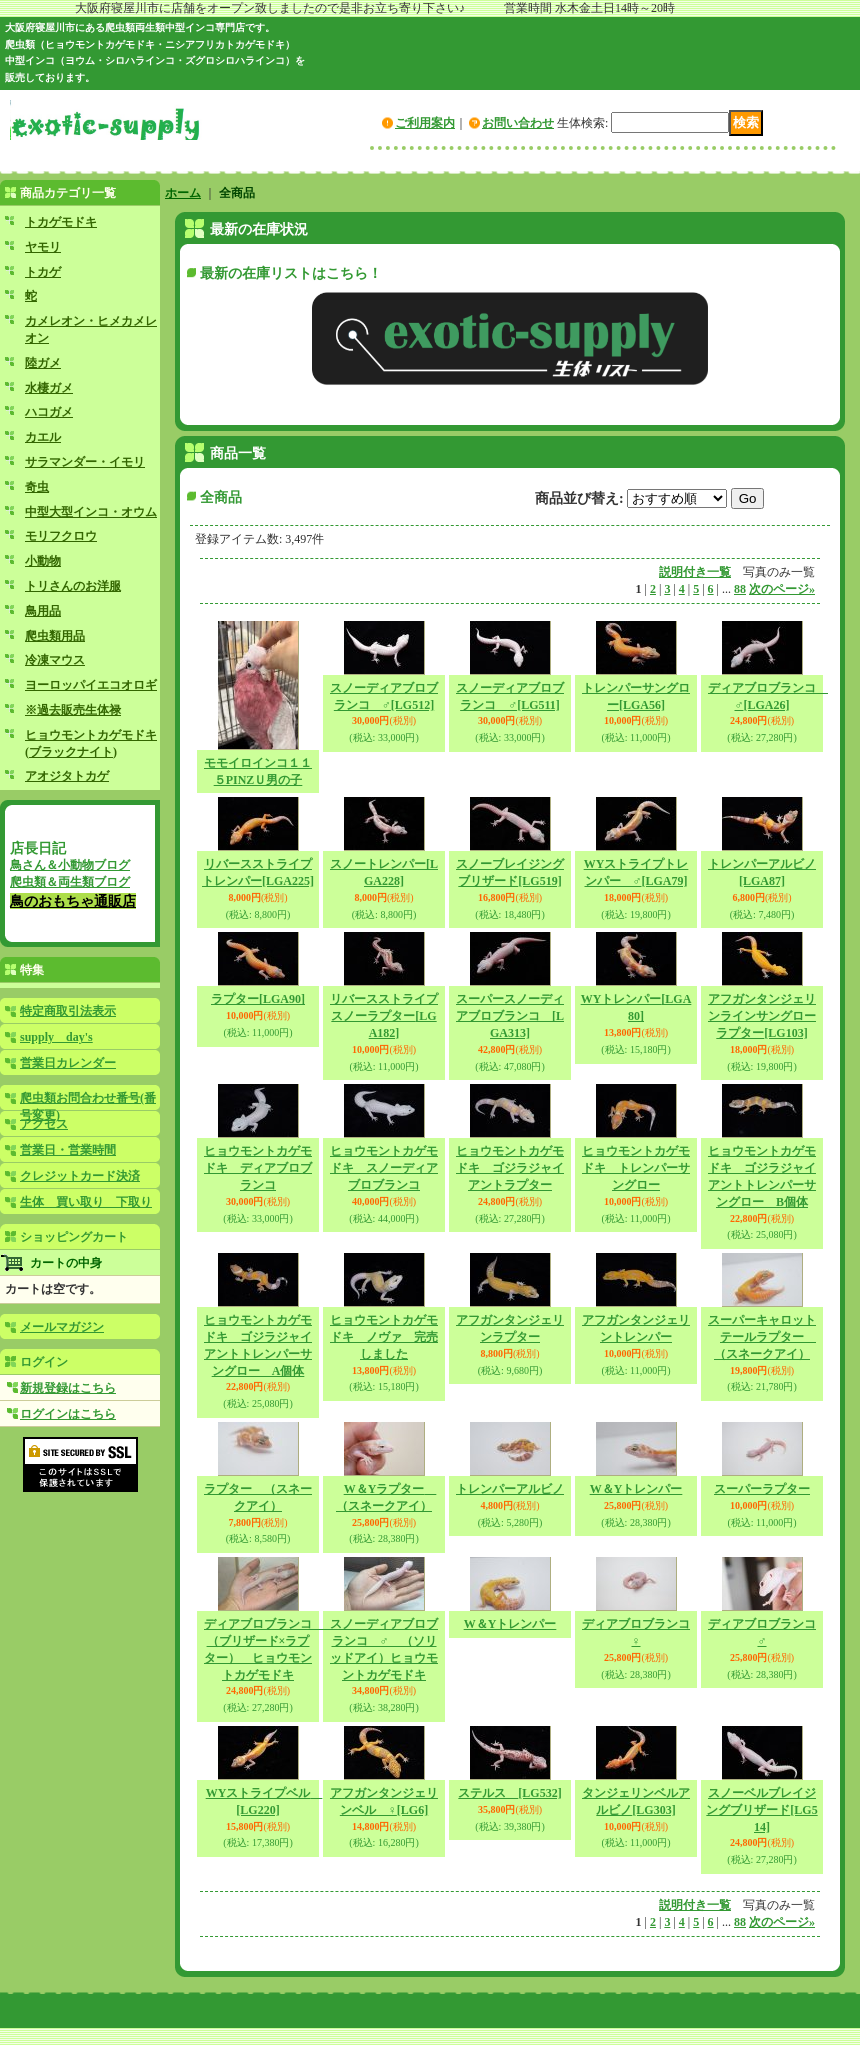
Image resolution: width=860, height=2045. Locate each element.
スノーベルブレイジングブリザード (761, 1810)
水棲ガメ (49, 388)
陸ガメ (43, 363)
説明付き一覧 (695, 572)
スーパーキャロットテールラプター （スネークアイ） (762, 1337)
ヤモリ (43, 247)
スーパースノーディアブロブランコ (510, 1016)
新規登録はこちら (68, 1388)
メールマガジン (62, 1327)
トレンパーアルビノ (510, 1489)
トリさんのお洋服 (73, 586)
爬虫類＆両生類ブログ (70, 882)
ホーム (183, 193)
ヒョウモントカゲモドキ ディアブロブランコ (258, 1168)
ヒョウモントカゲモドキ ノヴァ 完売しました (384, 1337)
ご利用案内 (425, 123)
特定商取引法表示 (68, 1011)
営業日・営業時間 (68, 1150)
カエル (43, 437)
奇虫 (37, 487)
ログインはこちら (68, 1414)
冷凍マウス (55, 660)
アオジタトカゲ (67, 776)
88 (740, 589)
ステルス (509, 1793)
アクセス (44, 1124)
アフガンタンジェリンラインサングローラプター (762, 1016)
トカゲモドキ (61, 222)
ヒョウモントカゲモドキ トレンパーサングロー (636, 1168)
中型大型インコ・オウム (91, 512)
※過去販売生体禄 (73, 710)
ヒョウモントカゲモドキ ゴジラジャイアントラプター (510, 1168)
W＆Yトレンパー (636, 1489)
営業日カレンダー (68, 1063)
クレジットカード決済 (80, 1176)
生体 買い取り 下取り (86, 1202)
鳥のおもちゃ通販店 (73, 901)
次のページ (782, 589)
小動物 (43, 561)
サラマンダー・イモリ (85, 462)
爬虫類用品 (55, 636)
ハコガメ (49, 412)
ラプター (258, 999)
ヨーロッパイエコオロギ (91, 685)
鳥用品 (43, 611)
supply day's (56, 1037)
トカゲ (43, 272)
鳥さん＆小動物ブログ (70, 865)
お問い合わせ (518, 123)
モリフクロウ (61, 536)
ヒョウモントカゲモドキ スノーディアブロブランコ (384, 1168)
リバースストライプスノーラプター (384, 1016)
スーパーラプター (762, 1489)
